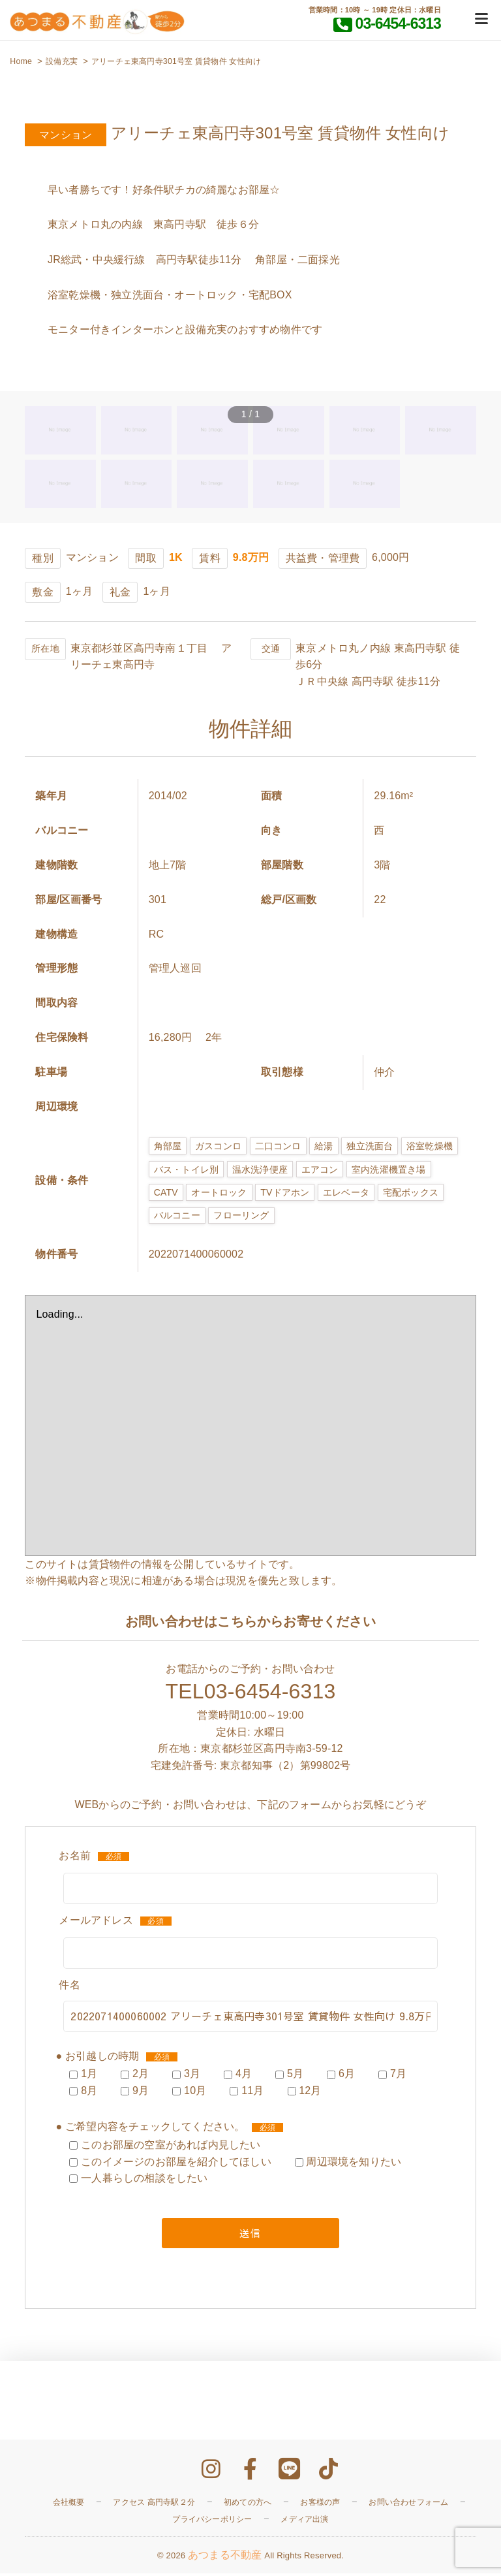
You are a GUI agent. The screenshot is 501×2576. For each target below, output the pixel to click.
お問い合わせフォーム (408, 2504)
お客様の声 (320, 2504)
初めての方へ (247, 2504)
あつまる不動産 (225, 2557)
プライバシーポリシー (212, 2521)
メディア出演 (304, 2521)
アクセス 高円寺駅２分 (154, 2504)
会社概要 (69, 2504)
